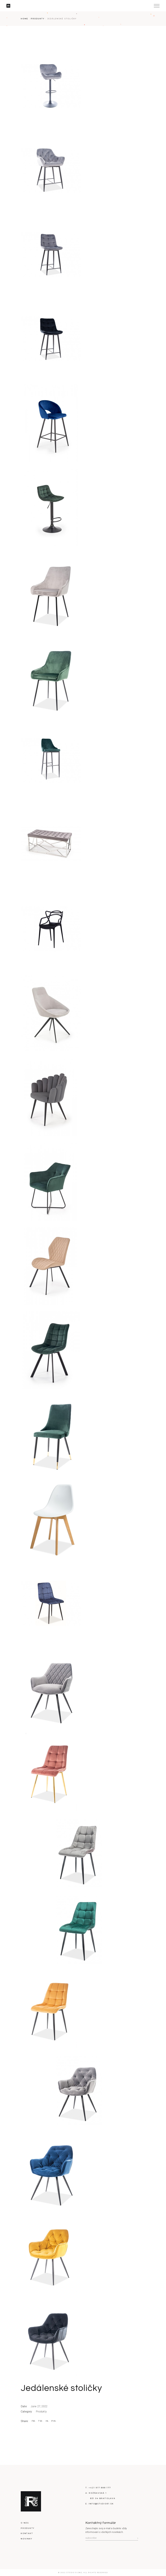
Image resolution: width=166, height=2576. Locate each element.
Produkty (41, 2411)
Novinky (26, 2539)
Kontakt (27, 2533)
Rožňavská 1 (98, 2493)
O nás (25, 2523)
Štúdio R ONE (74, 2572)
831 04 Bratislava (102, 2498)
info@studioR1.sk (101, 2504)
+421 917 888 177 (100, 2488)
